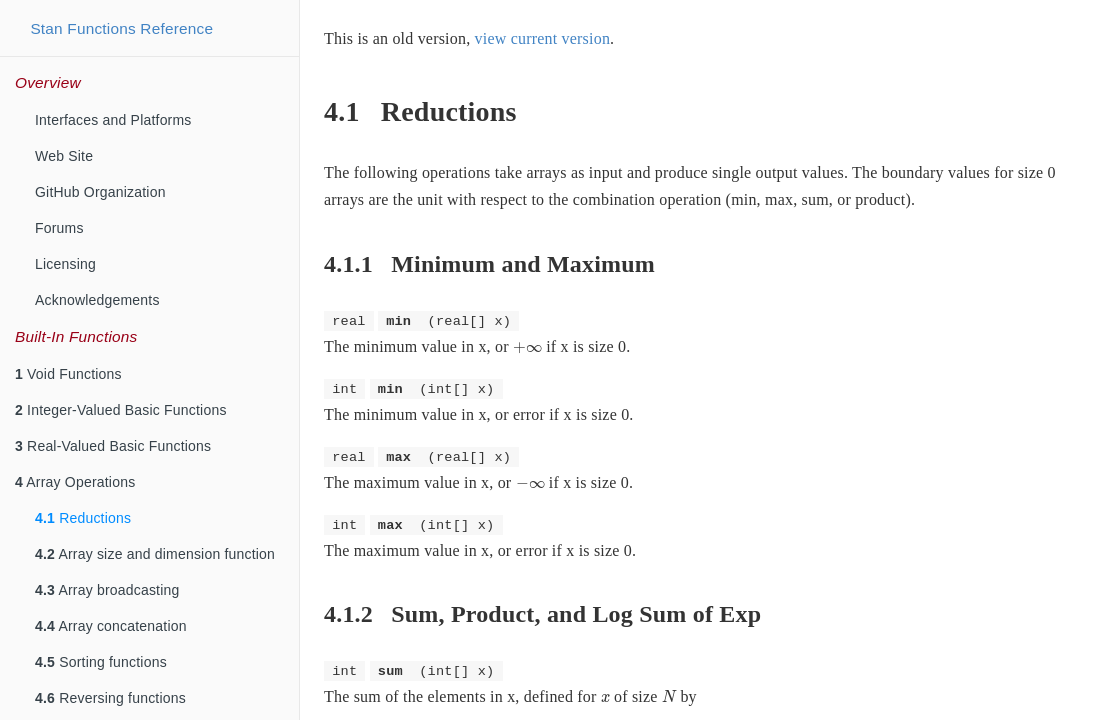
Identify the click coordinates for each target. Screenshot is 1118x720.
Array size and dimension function (155, 554)
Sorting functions (101, 662)
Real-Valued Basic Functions (113, 446)
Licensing (65, 264)
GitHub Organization (100, 192)
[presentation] (527, 348)
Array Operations (75, 482)
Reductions (83, 518)
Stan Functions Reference (121, 28)
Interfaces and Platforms (113, 120)
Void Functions (68, 374)
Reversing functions (110, 698)
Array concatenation (111, 626)
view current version (543, 38)
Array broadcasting (107, 590)
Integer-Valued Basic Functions (121, 410)
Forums (59, 228)
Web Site (64, 156)
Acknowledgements (97, 300)
